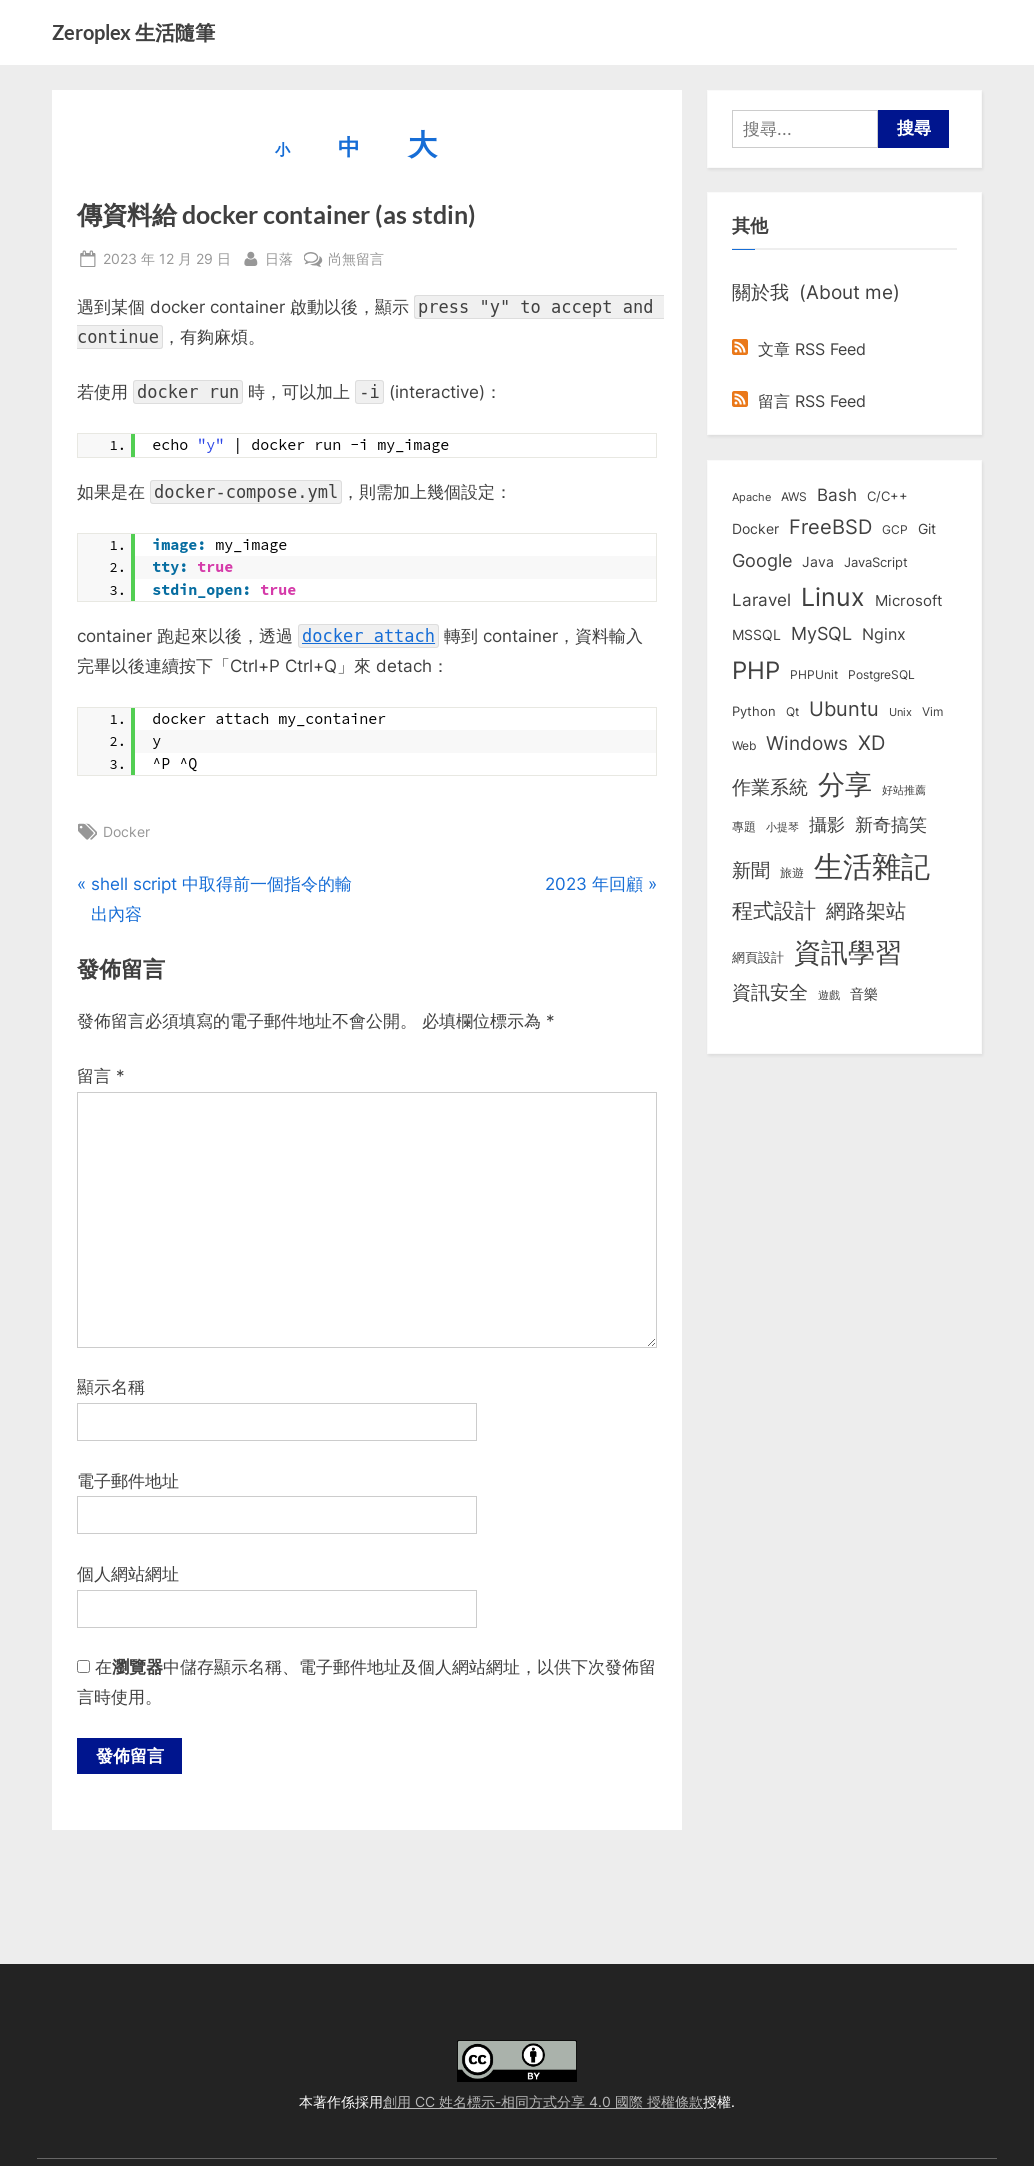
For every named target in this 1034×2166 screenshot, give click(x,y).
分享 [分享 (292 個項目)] (845, 784)
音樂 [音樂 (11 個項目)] (864, 994)
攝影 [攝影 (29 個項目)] (827, 824)
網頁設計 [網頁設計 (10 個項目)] (758, 957)
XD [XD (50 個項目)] (871, 743)
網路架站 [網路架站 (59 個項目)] (866, 910)
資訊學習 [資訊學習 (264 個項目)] (848, 952)
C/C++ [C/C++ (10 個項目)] (887, 496)
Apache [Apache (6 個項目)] (751, 497)
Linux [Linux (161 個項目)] (833, 597)
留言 (101, 1076)
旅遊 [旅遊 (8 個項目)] (792, 872)
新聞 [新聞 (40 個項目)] (751, 870)
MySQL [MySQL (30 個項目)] (821, 633)
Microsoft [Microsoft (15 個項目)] (908, 601)
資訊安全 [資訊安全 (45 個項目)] (770, 992)
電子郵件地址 (128, 1481)
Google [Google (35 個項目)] (762, 560)
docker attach (368, 636)
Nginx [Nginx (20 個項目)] (884, 634)
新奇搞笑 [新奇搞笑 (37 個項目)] (891, 824)
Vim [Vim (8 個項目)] (932, 711)
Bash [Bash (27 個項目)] (837, 494)
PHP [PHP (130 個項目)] (756, 670)
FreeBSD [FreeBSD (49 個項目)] (830, 527)
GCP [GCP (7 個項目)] (895, 530)
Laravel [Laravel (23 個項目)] (761, 600)
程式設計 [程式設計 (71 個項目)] (774, 910)
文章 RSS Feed (799, 349)
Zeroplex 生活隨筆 (133, 32)
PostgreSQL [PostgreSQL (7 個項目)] (881, 675)
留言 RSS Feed (799, 401)
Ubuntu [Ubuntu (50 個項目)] (844, 709)
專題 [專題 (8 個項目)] (744, 826)
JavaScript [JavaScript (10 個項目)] (876, 562)
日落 (279, 256)
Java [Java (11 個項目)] (818, 562)
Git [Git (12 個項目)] (927, 529)
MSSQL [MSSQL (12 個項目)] (756, 635)
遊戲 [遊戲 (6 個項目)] (829, 995)
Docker (126, 831)
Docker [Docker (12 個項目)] (755, 529)
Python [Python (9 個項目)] (754, 711)
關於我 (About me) (816, 292)
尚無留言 (356, 258)
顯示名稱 (111, 1387)
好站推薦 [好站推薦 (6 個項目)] (904, 790)
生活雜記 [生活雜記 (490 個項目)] (872, 866)
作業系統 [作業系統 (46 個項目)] (770, 787)
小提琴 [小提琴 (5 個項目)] (782, 827)
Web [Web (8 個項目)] (744, 745)
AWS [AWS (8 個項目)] (794, 496)
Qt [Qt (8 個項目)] (792, 711)
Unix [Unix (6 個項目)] (900, 712)
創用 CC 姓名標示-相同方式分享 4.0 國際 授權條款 (543, 2101)
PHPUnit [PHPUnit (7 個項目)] (814, 675)
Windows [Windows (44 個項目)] (807, 743)
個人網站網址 (128, 1574)
